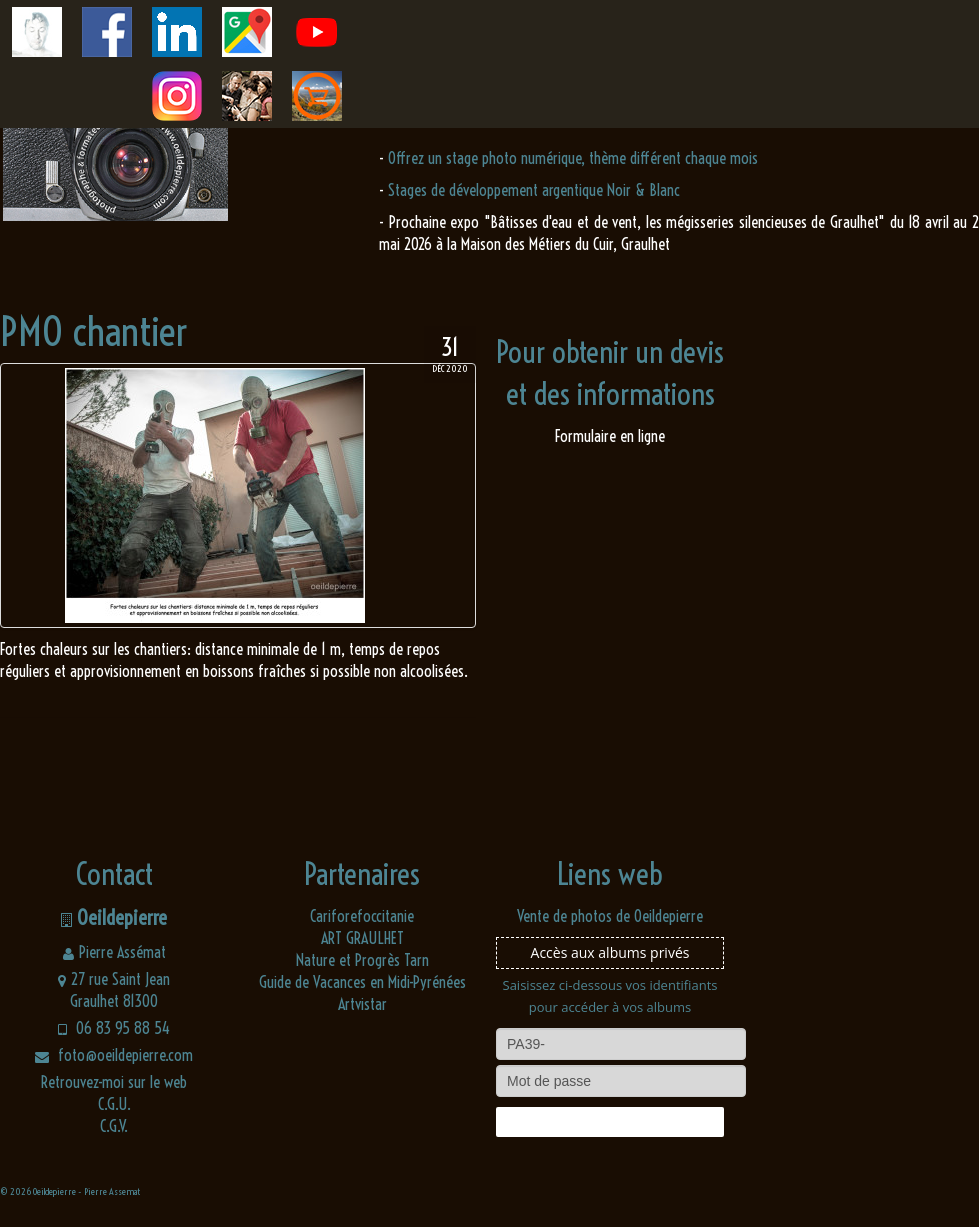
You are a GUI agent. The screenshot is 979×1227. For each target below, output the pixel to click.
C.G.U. (114, 1104)
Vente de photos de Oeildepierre (610, 916)
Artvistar (362, 1004)
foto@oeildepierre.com (114, 1055)
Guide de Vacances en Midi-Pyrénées (362, 982)
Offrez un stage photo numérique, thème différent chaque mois (573, 158)
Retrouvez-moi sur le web (114, 1082)
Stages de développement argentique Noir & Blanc (534, 190)
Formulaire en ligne (610, 436)
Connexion (610, 1122)
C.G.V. (114, 1126)
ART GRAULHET (362, 938)
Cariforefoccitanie (362, 916)
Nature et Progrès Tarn (362, 960)
